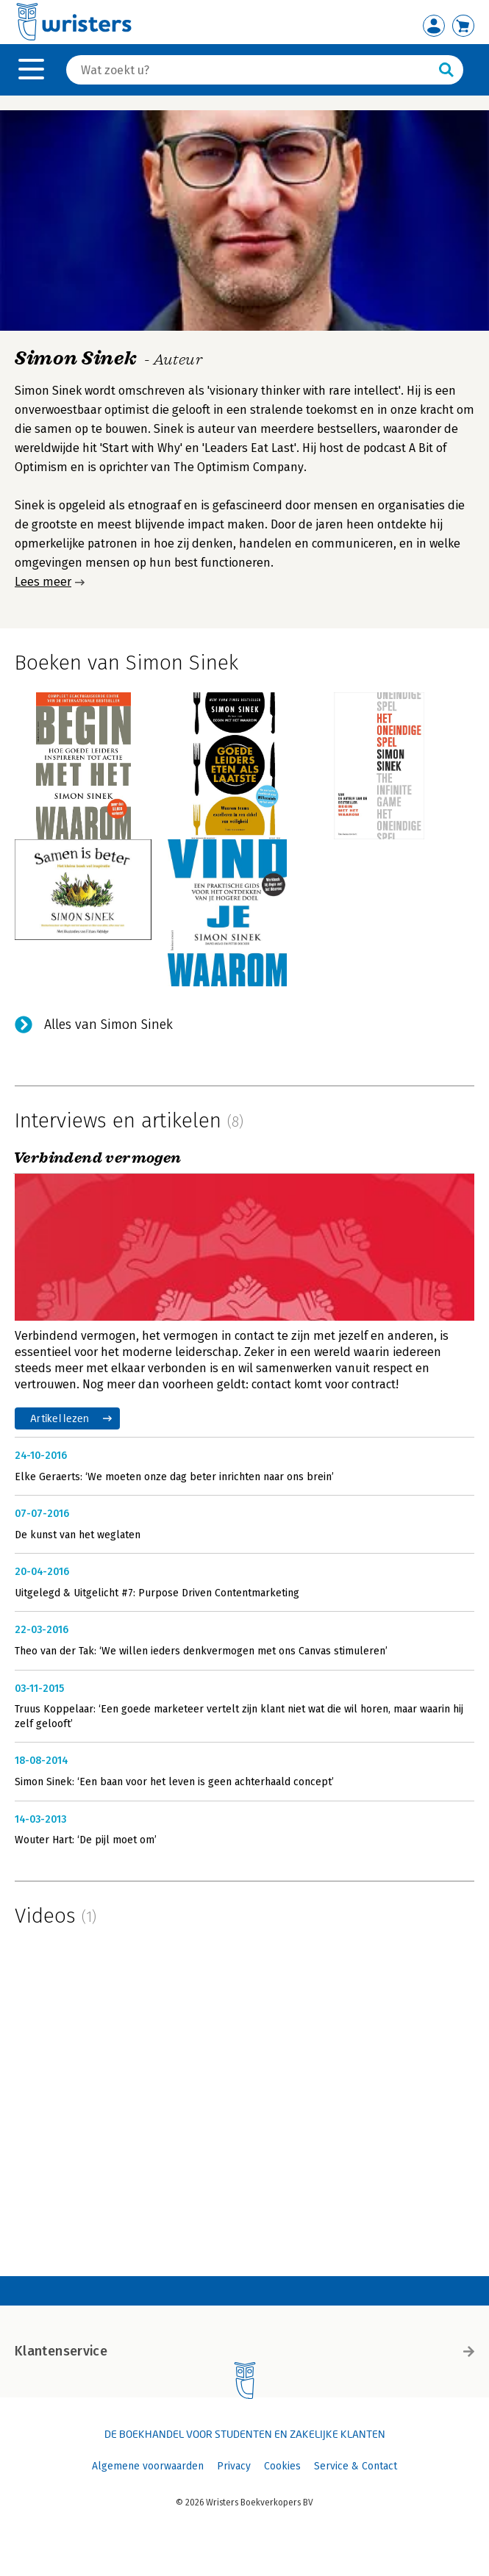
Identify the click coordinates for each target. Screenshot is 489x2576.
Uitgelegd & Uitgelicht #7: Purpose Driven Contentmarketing (157, 1593)
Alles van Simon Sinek (108, 1024)
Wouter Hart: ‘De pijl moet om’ (86, 1840)
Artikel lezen (60, 1418)
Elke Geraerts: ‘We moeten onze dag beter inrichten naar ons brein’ (174, 1477)
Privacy (234, 2466)
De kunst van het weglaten (77, 1535)
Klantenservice (244, 2351)
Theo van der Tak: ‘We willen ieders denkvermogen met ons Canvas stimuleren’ (201, 1651)
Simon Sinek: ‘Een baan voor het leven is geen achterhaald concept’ (174, 1782)
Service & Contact (355, 2466)
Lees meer (43, 582)
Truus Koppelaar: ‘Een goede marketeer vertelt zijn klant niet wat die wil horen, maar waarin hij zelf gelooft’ (239, 1716)
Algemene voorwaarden (148, 2466)
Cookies (282, 2466)
